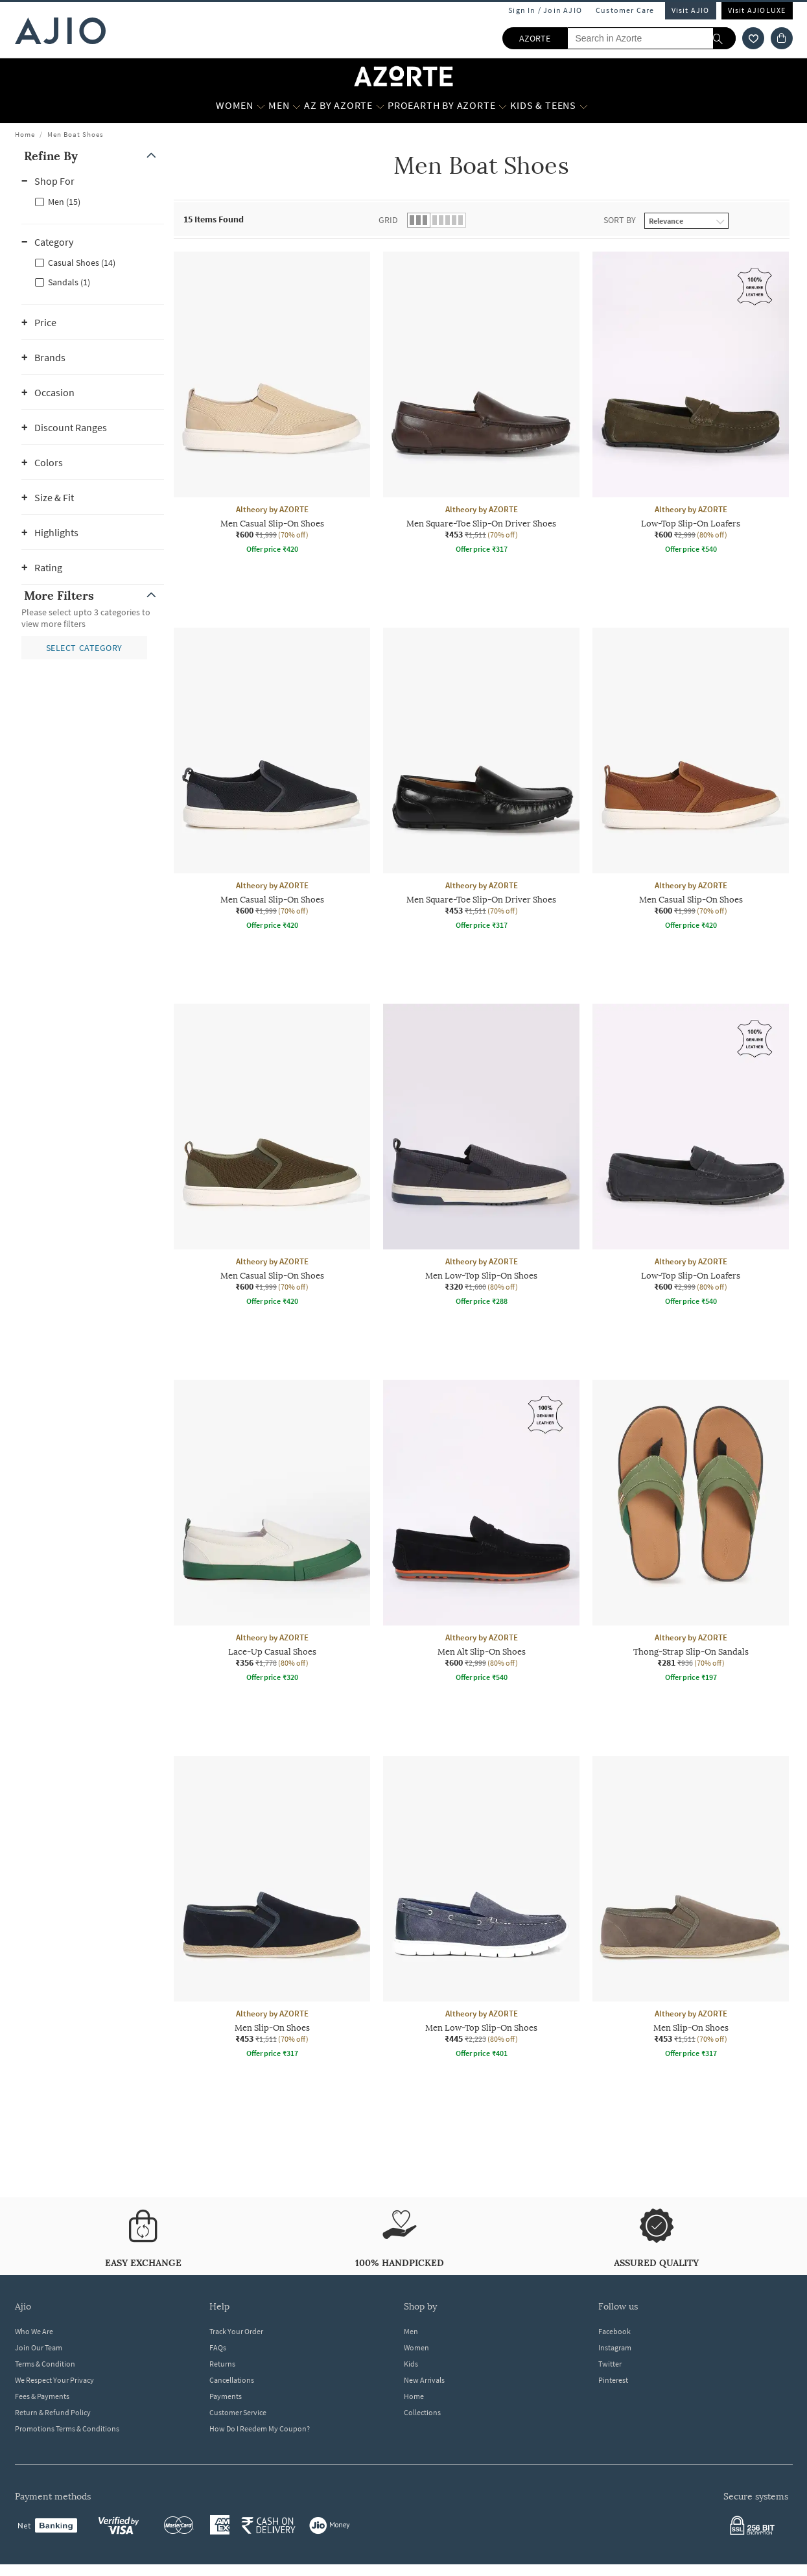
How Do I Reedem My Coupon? (259, 2428)
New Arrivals (424, 2380)
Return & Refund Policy (53, 2412)
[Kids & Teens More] (583, 105)
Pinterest (613, 2380)
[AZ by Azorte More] (380, 105)
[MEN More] (296, 105)
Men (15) (64, 201)
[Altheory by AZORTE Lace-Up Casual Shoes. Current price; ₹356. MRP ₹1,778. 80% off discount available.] (272, 1533)
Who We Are (34, 2331)
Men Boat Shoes (75, 134)
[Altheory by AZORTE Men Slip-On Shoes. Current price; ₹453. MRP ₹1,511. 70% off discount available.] (272, 1909)
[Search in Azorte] (651, 38)
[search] (724, 38)
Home (25, 134)
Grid (388, 220)
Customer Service (237, 2412)
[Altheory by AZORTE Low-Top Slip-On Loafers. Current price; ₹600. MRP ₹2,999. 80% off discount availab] (690, 405)
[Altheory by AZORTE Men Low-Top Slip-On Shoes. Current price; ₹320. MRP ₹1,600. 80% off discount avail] (481, 1157)
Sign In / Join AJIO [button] (545, 10)
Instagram (614, 2347)
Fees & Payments (42, 2396)
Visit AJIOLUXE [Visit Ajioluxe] (757, 10)
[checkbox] (92, 201)
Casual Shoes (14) (81, 262)
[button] (92, 155)
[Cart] (782, 38)
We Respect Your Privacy (54, 2380)
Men (411, 2331)
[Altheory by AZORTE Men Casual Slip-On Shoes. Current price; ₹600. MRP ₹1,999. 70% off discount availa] (272, 405)
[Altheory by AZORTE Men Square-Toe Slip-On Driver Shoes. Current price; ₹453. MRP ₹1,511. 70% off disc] (481, 405)
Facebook (614, 2331)
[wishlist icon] (753, 38)
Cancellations (231, 2380)
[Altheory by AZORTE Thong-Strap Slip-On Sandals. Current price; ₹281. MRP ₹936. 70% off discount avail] (690, 1533)
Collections (422, 2412)
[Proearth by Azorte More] (502, 105)
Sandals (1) (69, 282)
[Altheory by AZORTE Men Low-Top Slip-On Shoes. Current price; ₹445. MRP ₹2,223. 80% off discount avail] (481, 1909)
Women (416, 2347)
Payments (225, 2396)
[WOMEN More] (260, 105)
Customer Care (625, 10)
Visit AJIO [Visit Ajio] (691, 10)
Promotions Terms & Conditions (67, 2428)
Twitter (610, 2364)
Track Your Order (236, 2331)
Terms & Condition (45, 2364)
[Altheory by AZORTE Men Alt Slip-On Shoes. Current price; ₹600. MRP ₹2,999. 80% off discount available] (481, 1533)
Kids (411, 2364)
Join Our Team (38, 2347)
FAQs (217, 2347)
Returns (222, 2364)
